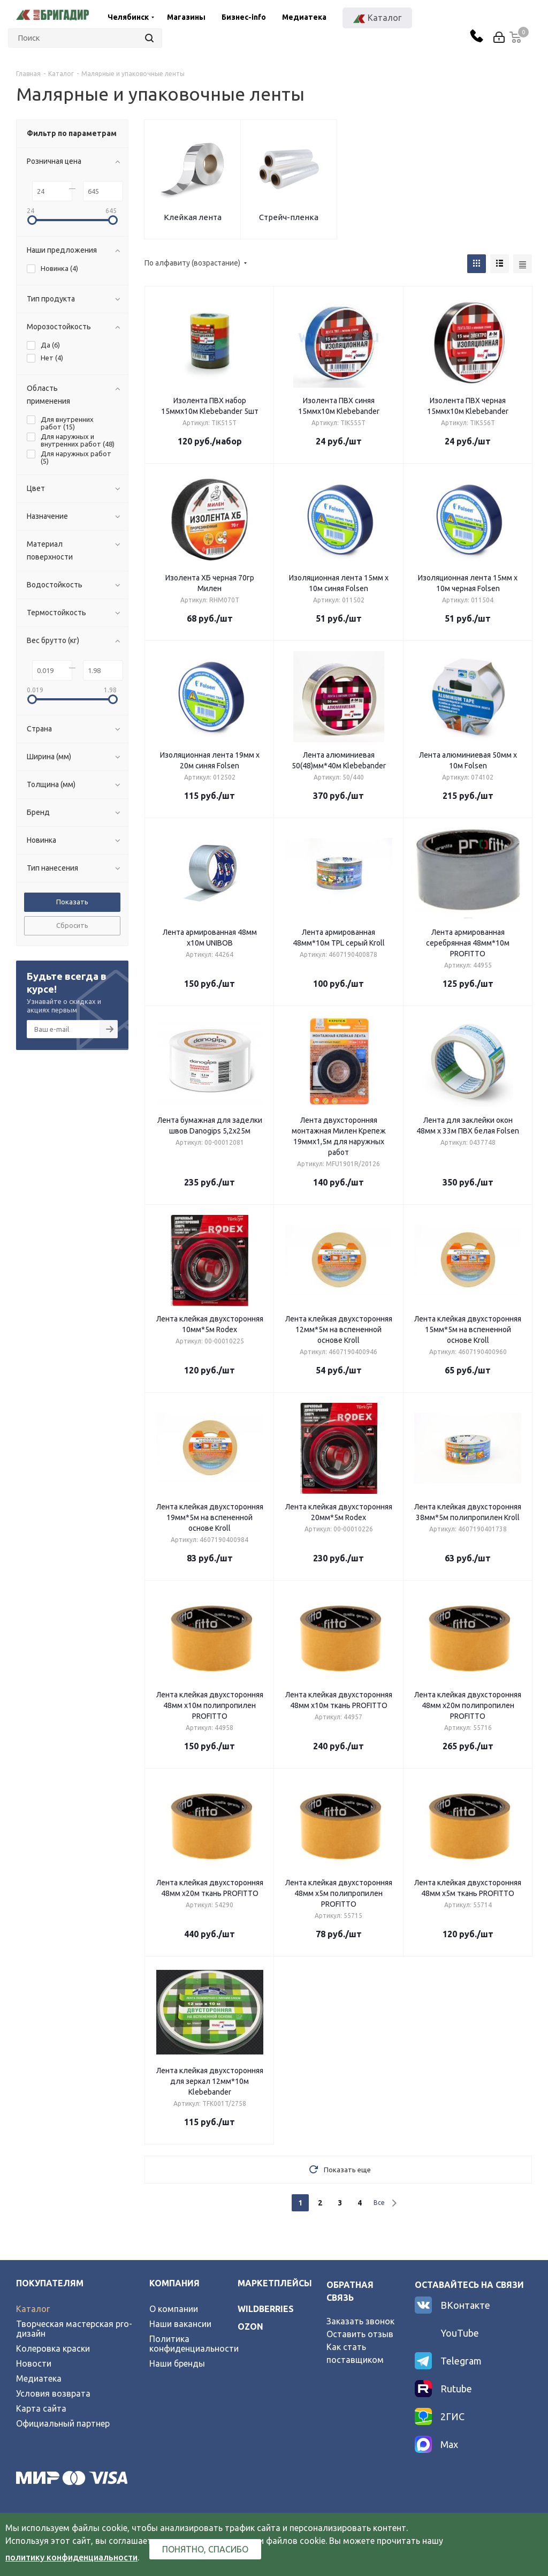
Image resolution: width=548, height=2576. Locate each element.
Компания (174, 2283)
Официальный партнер (63, 2423)
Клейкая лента (193, 217)
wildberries (266, 2309)
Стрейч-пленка (288, 217)
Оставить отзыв (359, 2334)
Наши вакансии (180, 2324)
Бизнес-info (244, 17)
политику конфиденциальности (71, 2557)
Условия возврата (53, 2393)
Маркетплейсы (275, 2283)
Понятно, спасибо (205, 2549)
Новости (33, 2363)
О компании (173, 2309)
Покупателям (49, 2283)
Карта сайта (41, 2408)
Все (379, 2202)
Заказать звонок (360, 2321)
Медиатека (304, 17)
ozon (250, 2326)
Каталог (33, 2309)
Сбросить (72, 925)
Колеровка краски (53, 2348)
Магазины (186, 17)
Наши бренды (177, 2363)
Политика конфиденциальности (194, 2343)
